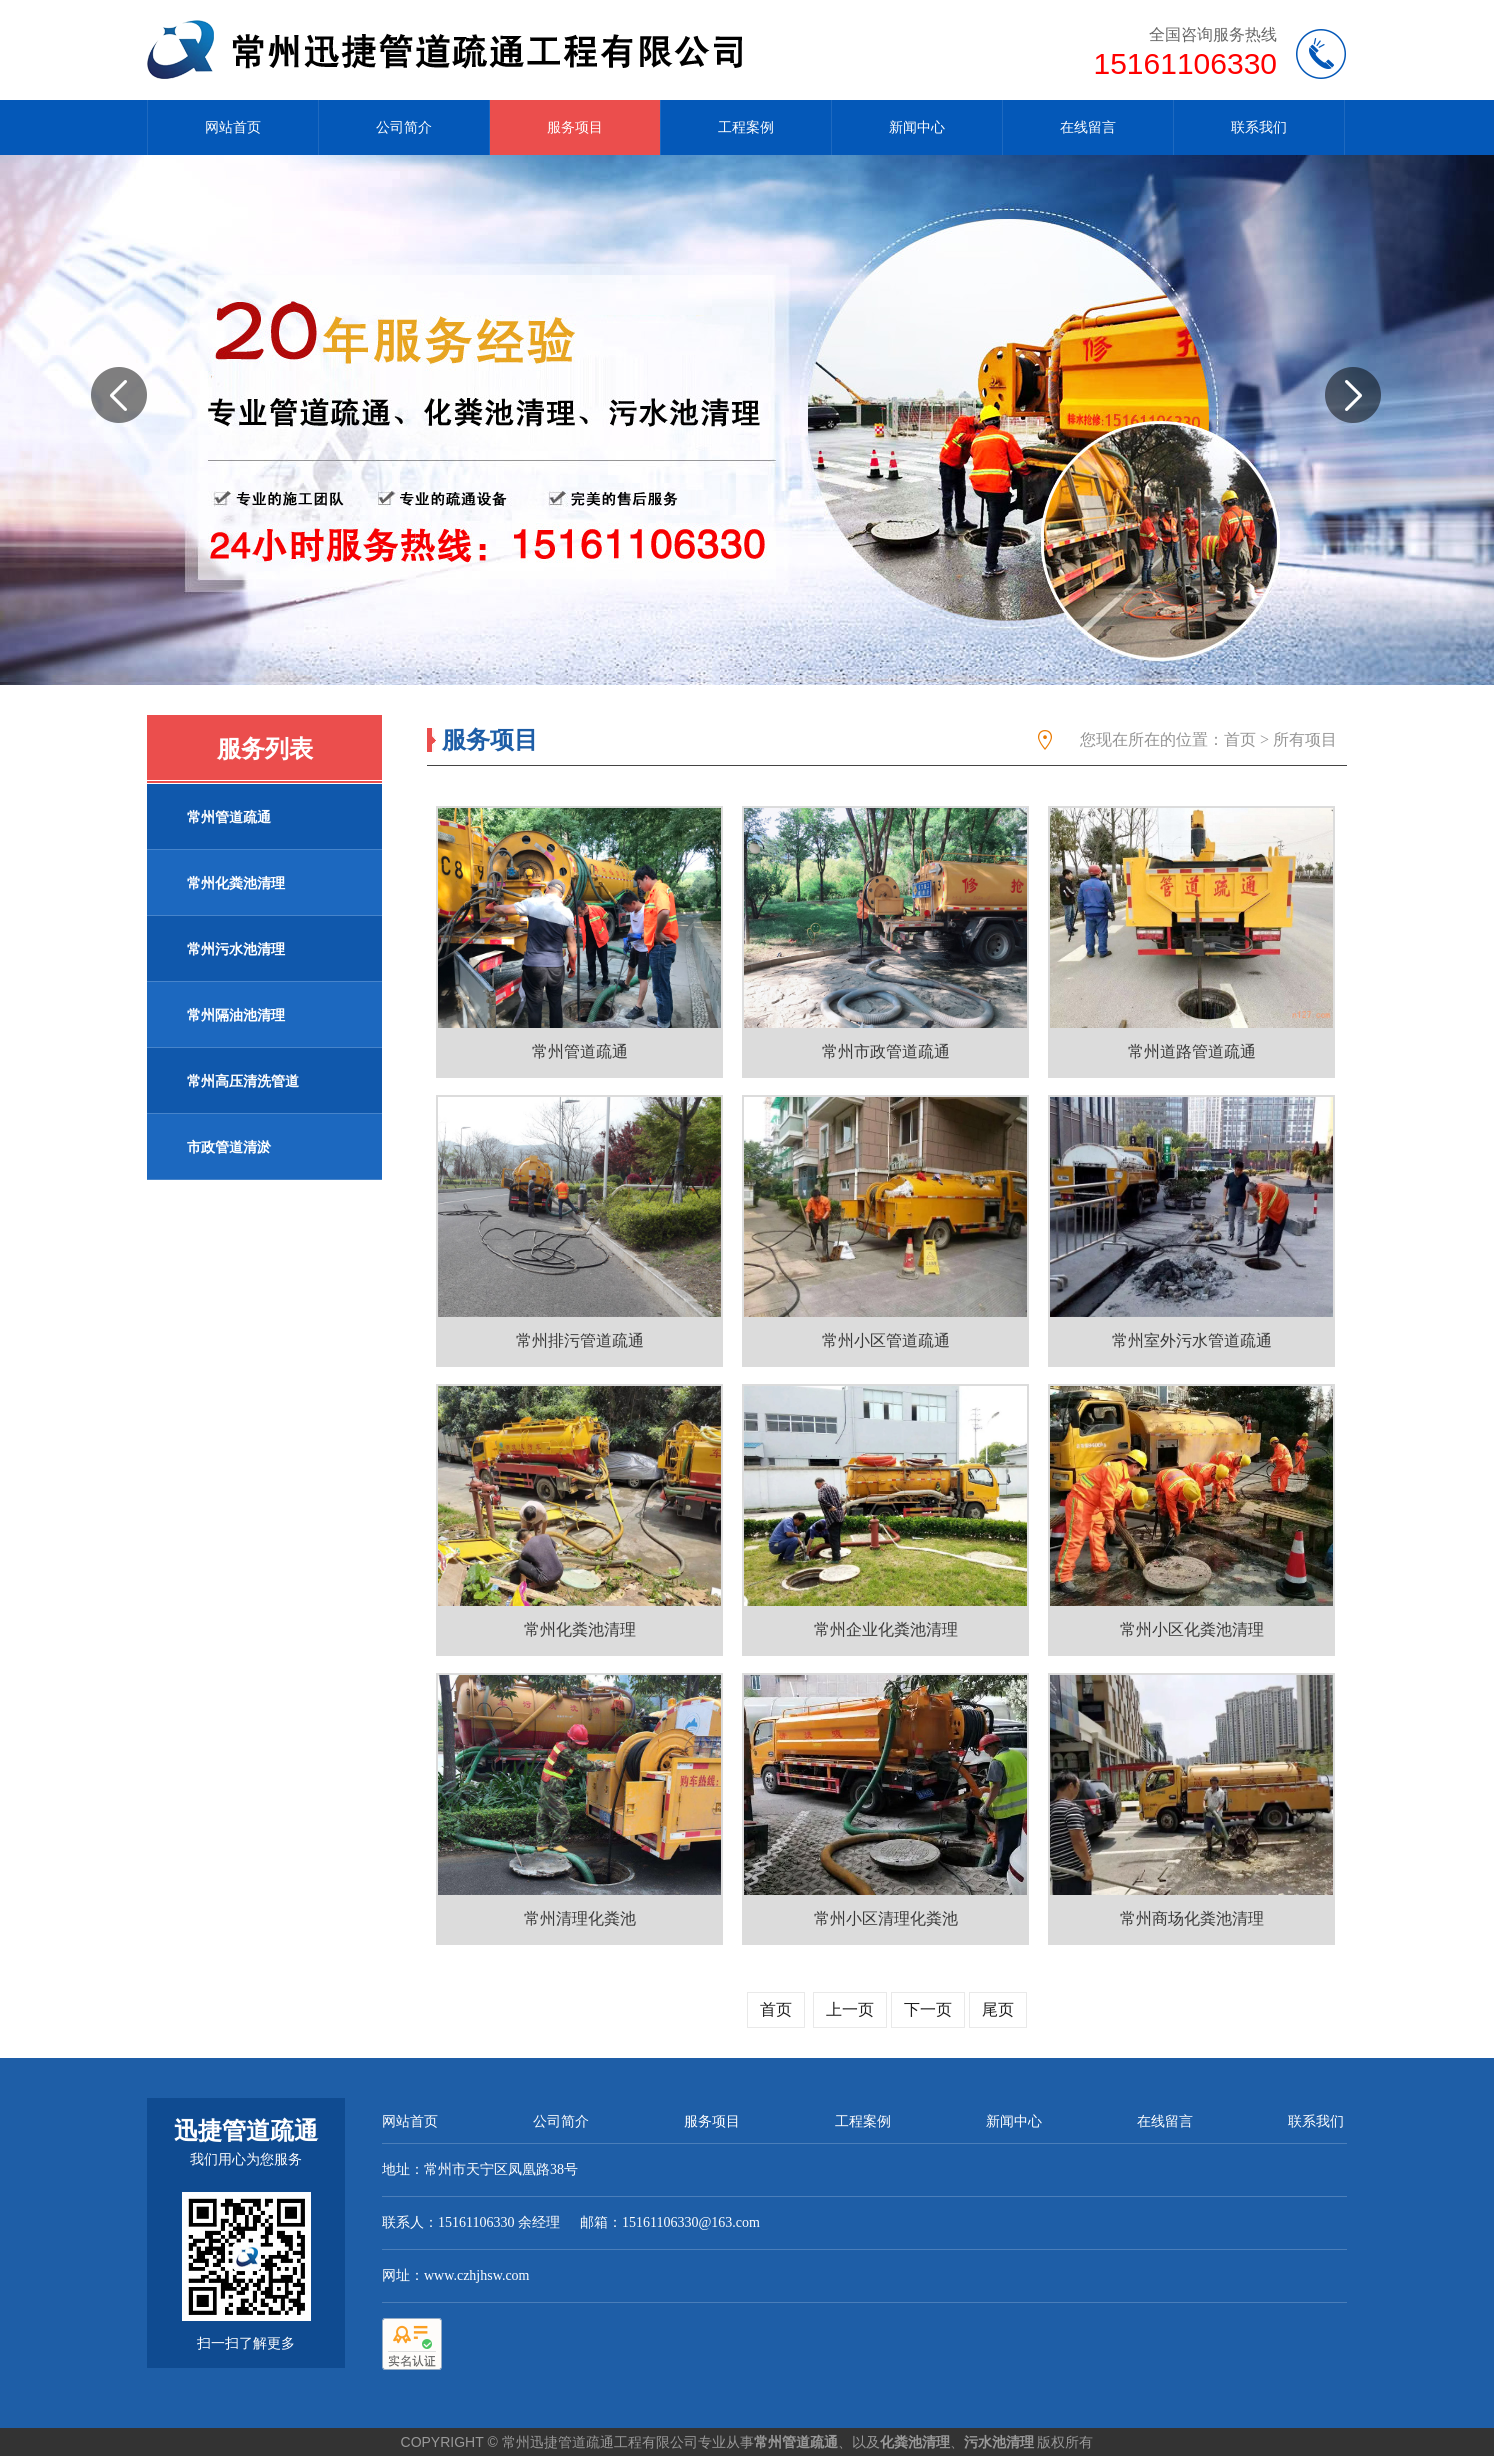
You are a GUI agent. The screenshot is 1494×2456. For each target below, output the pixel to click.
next (1361, 438)
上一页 (850, 2009)
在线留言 (1088, 127)
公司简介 (404, 127)
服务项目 (575, 127)
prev (127, 438)
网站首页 (233, 127)
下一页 (928, 2009)
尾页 (998, 2009)
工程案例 (746, 127)
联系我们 (1259, 127)
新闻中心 (917, 127)
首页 (1240, 739)
